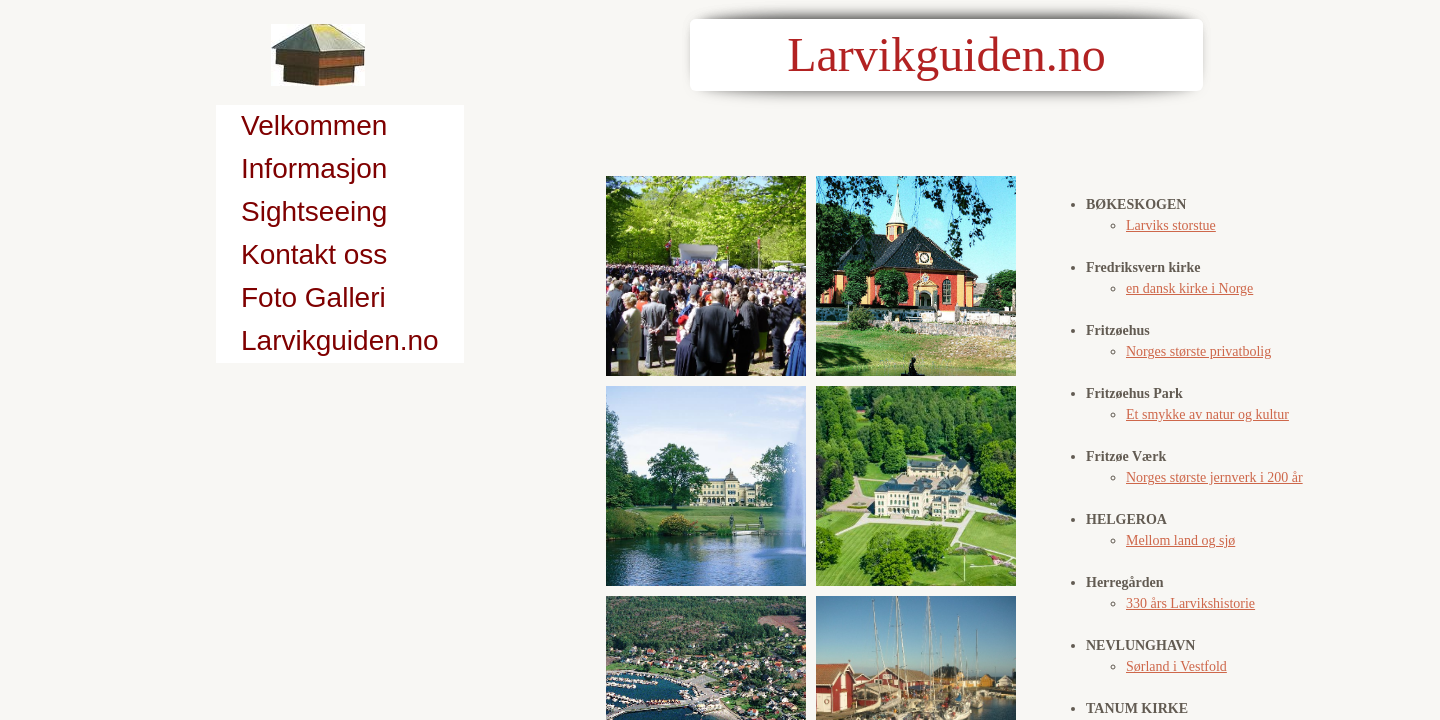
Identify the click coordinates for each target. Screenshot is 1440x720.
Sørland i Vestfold (1176, 666)
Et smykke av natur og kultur (1207, 414)
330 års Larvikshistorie (1190, 603)
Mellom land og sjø (1180, 540)
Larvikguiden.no (340, 340)
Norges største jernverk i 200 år (1214, 477)
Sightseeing (314, 211)
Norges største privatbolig (1198, 351)
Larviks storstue (1171, 225)
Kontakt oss (314, 254)
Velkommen (314, 125)
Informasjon (314, 168)
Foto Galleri (313, 297)
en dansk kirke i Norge (1189, 288)
